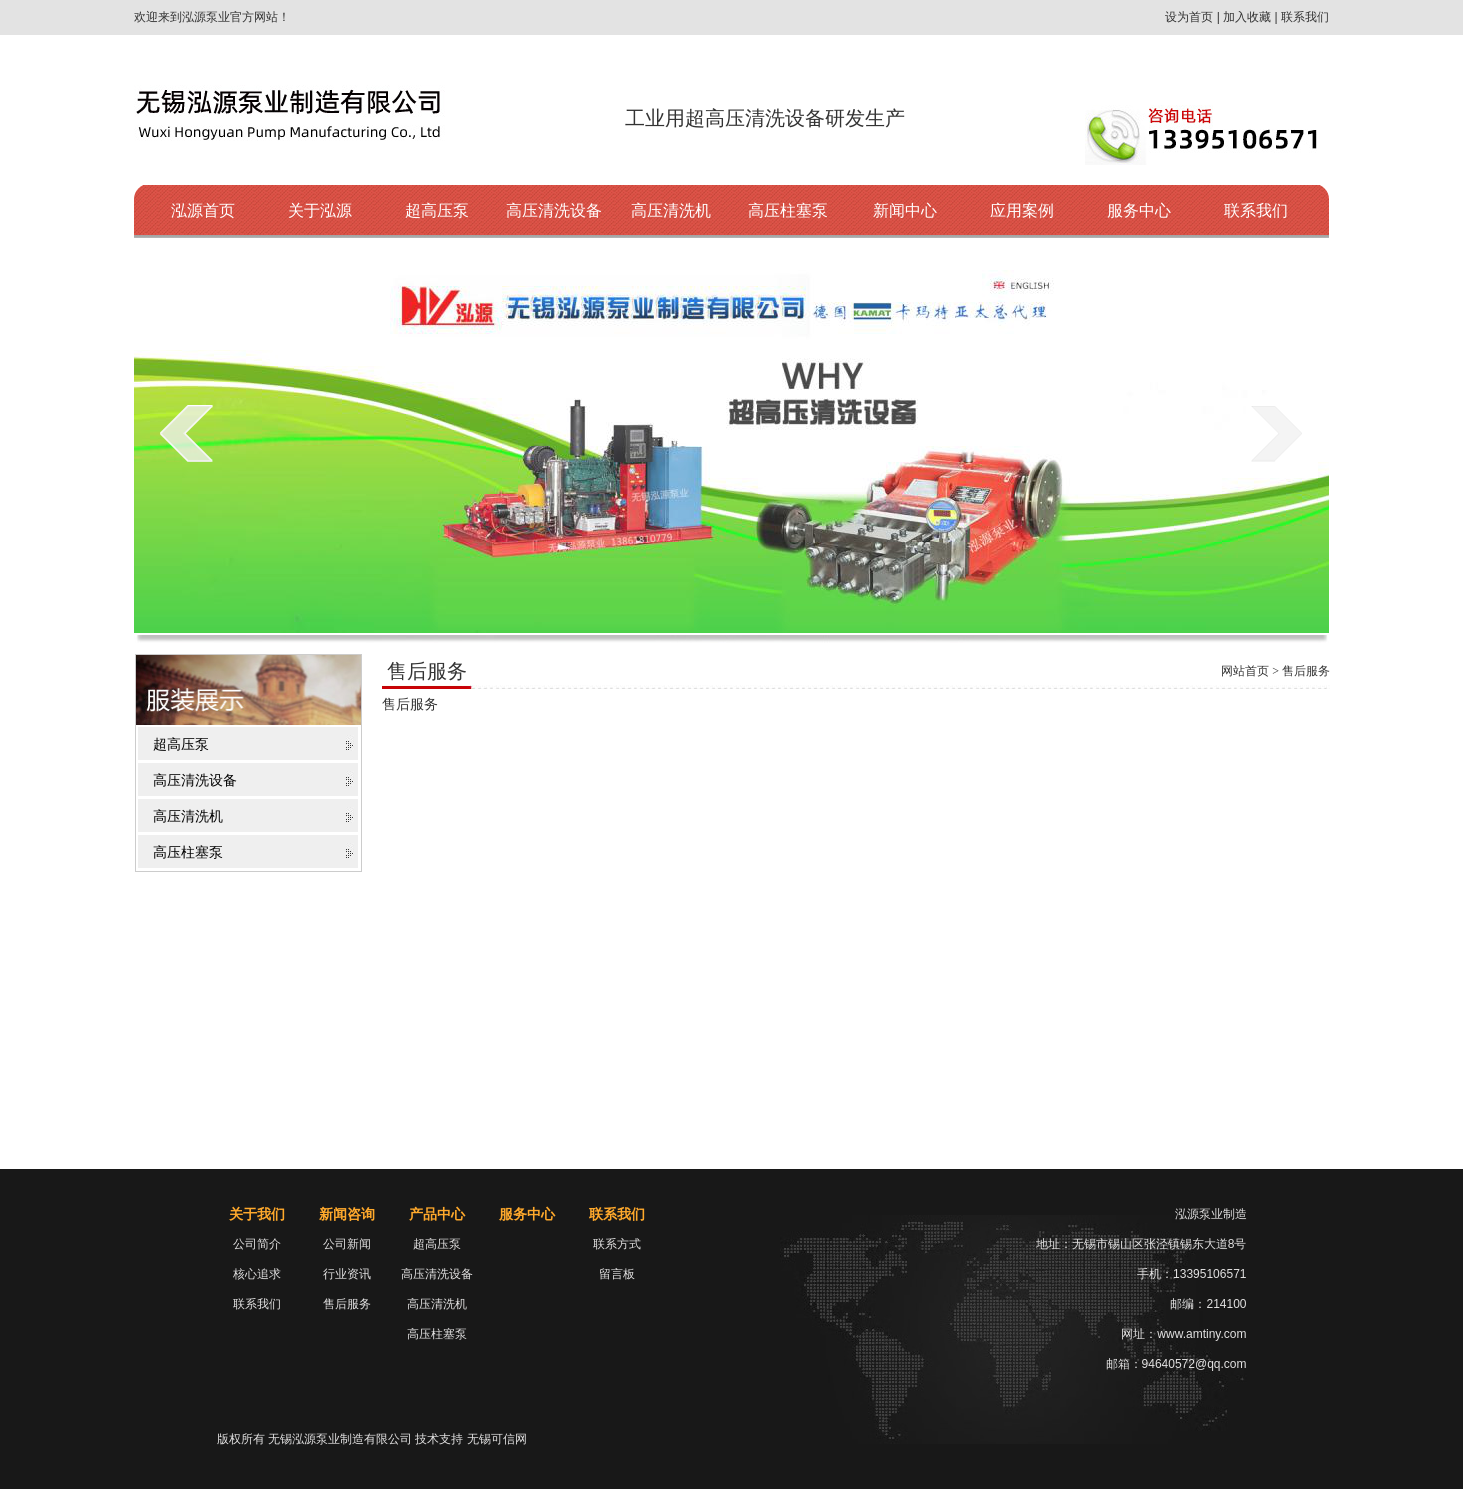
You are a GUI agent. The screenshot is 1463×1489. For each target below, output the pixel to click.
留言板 (617, 1274)
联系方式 (617, 1244)
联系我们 (1256, 210)
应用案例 (1022, 210)
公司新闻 (347, 1244)
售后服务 (347, 1304)
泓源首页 (203, 210)
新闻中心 (905, 210)
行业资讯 (347, 1274)
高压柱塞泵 (788, 210)
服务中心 (1139, 210)
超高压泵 (437, 210)
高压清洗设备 (554, 210)
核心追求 (257, 1274)
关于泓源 (320, 210)
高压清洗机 (671, 210)
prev (186, 433)
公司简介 (257, 1244)
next (1276, 433)
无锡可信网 (497, 1439)
